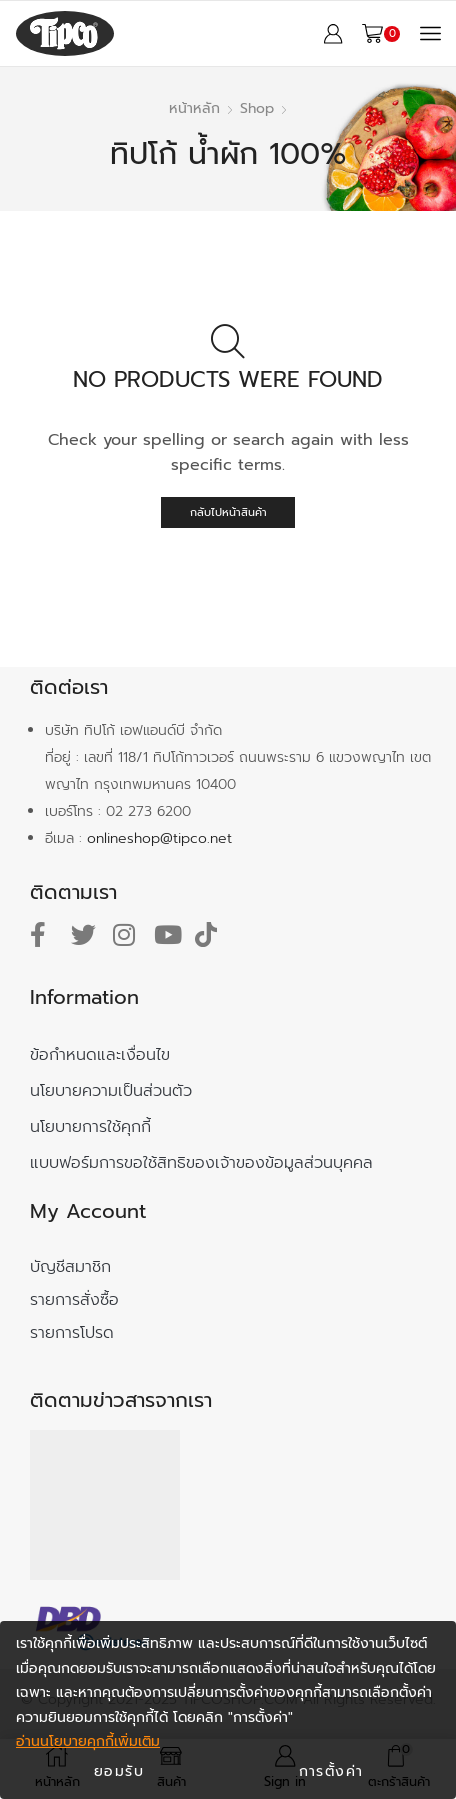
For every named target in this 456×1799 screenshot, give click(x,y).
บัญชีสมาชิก (70, 1267)
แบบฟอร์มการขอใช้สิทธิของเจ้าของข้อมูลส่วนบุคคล (201, 1163)
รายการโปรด (72, 1333)
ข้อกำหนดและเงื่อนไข (100, 1055)
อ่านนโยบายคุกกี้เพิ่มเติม (88, 1741)
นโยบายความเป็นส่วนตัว (111, 1091)
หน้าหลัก (194, 108)
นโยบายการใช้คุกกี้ (90, 1127)
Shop (257, 108)
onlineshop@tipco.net (159, 838)
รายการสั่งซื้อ (74, 1300)
